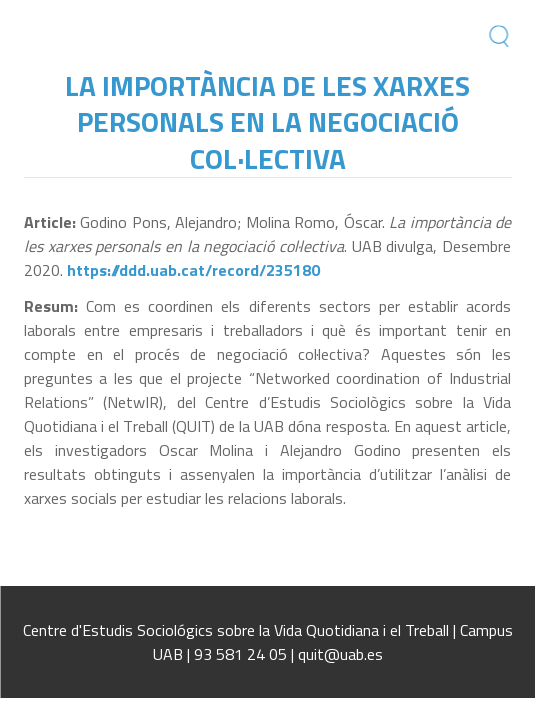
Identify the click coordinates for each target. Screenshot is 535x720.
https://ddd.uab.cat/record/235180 (193, 270)
